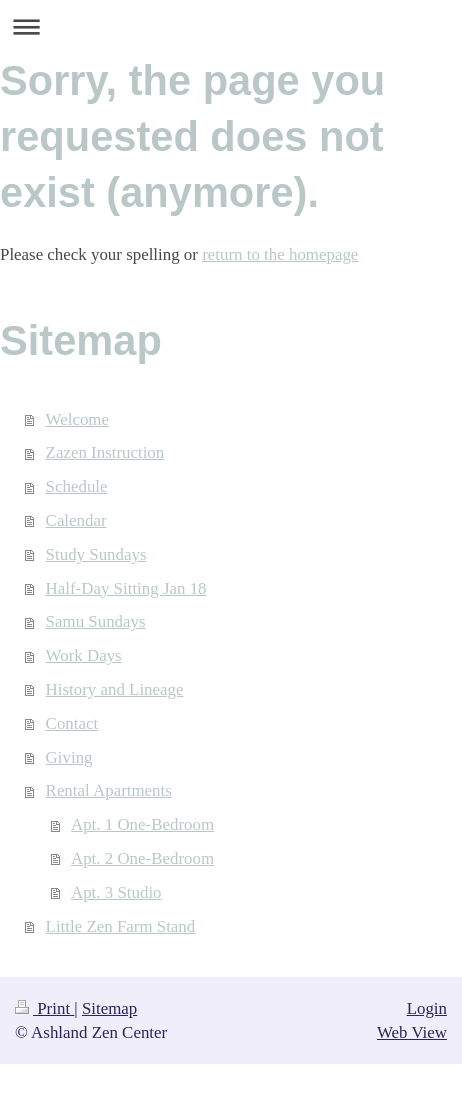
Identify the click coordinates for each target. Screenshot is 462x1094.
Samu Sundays (96, 621)
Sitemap (109, 1008)
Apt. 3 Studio (116, 892)
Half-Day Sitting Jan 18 (126, 588)
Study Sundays (96, 554)
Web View (412, 1032)
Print (44, 1008)
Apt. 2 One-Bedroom (142, 858)
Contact (72, 723)
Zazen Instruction (105, 452)
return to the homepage (280, 254)
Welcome (77, 419)
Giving (69, 757)
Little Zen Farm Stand (121, 926)
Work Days (84, 655)
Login (427, 1008)
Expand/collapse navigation (231, 26)
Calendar (76, 520)
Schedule (77, 486)
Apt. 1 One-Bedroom (142, 824)
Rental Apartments (109, 790)
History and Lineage (115, 689)
